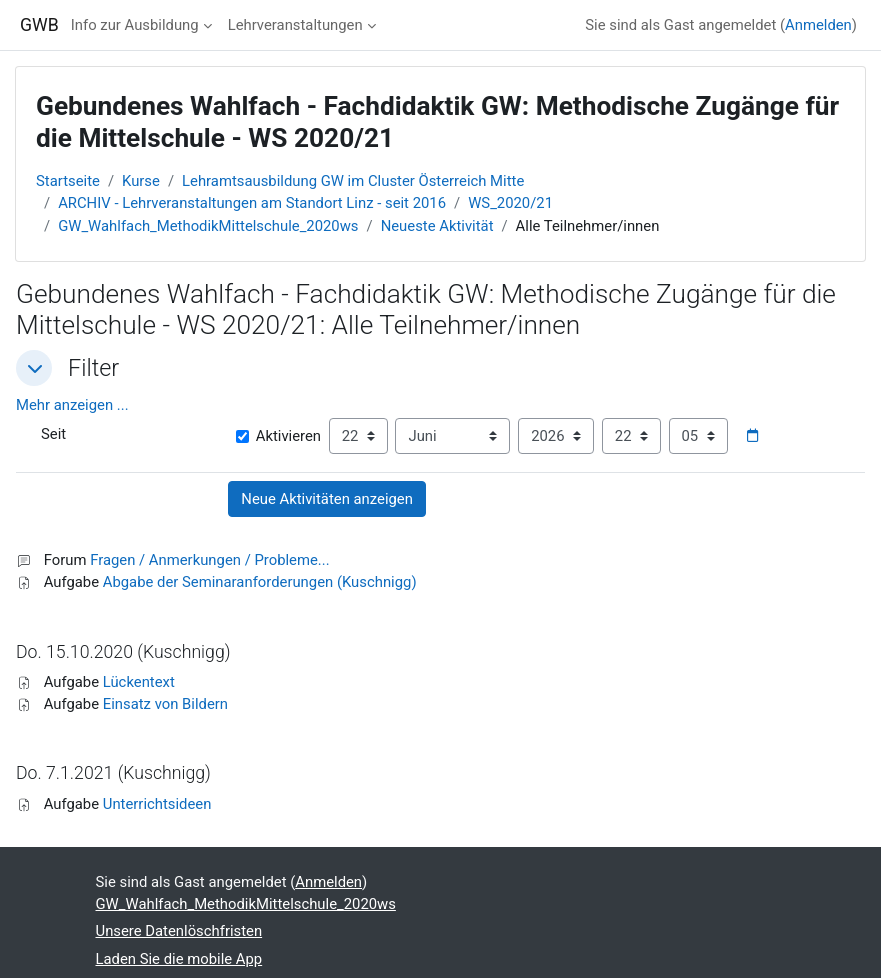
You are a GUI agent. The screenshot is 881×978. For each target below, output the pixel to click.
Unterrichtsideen (157, 804)
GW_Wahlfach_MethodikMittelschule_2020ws (208, 226)
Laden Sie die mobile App (179, 959)
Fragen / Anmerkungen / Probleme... (209, 560)
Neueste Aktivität (437, 226)
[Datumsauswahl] (752, 436)
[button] (34, 368)
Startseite (68, 181)
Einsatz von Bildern (165, 704)
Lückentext (139, 682)
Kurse (141, 181)
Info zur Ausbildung (135, 25)
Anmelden (818, 25)
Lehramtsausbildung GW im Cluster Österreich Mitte (353, 181)
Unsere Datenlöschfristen (179, 931)
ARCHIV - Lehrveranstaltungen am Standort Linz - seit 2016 (252, 203)
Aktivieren (278, 436)
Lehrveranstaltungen (295, 25)
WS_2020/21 (510, 203)
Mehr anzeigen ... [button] (72, 405)
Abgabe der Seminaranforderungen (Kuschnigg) (260, 582)
